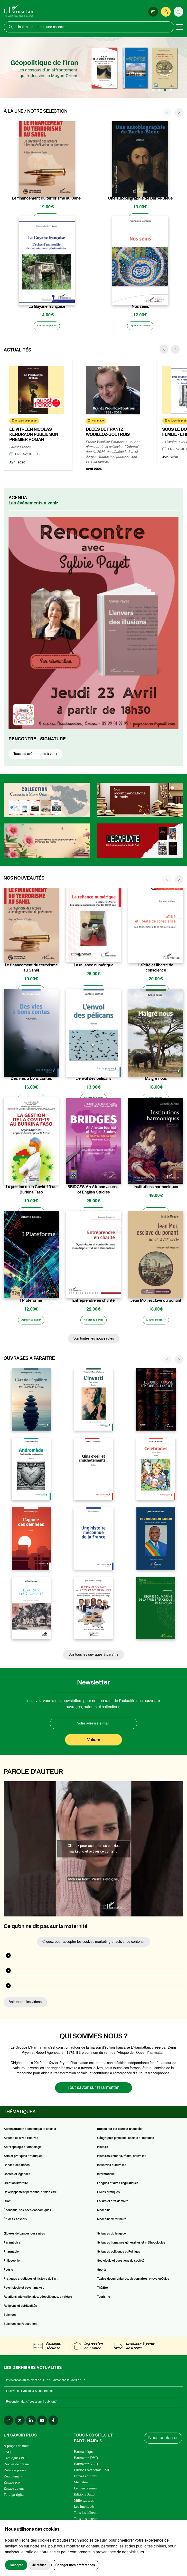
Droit (7, 2210)
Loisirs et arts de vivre (112, 2210)
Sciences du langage (111, 2242)
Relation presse (15, 2479)
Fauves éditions (85, 2485)
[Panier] (178, 12)
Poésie (8, 2278)
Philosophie (12, 2269)
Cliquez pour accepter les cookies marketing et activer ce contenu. (94, 1857)
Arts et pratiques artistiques (23, 2165)
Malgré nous (156, 1082)
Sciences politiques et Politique (118, 2260)
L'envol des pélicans (93, 1082)
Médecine (104, 2219)
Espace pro (12, 2491)
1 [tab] (153, 90)
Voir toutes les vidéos (25, 2011)
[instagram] (8, 2429)
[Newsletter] (153, 12)
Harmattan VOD (86, 2473)
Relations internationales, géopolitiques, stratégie (38, 2306)
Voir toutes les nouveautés (93, 1347)
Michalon (81, 2491)
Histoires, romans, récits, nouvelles (121, 2165)
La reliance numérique (93, 968)
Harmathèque (84, 2461)
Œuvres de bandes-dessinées (24, 2242)
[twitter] (20, 2429)
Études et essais (15, 2228)
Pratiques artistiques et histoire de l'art (30, 2287)
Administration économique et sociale (30, 2138)
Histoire (102, 2156)
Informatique (106, 2183)
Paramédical (12, 2251)
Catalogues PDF (16, 2467)
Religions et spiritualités (20, 2315)
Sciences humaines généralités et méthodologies (131, 2251)
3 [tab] (165, 90)
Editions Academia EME (92, 2479)
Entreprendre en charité (93, 1307)
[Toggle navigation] (179, 27)
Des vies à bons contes (31, 1082)
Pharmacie (11, 2260)
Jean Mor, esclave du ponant (155, 1307)
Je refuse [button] (39, 2565)
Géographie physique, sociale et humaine (125, 2147)
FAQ (7, 2461)
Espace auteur (14, 2497)
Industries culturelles (111, 2174)
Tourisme (103, 2306)
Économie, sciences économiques (27, 2219)
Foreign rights (14, 2504)
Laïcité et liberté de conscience (155, 971)
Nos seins (140, 307)
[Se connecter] (166, 12)
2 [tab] (159, 90)
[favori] (72, 189)
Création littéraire (16, 2192)
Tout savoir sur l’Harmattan (93, 2097)
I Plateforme (31, 1307)
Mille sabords (84, 2509)
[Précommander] (140, 218)
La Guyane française (46, 307)
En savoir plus (25, 457)
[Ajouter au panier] (46, 218)
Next (175, 352)
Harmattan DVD (86, 2467)
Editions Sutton (85, 2503)
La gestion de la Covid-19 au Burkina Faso (31, 1195)
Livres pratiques (108, 2201)
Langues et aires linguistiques (118, 2192)
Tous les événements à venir (35, 757)
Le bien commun (86, 2497)
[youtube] (42, 2429)
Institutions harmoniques (156, 1192)
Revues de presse (16, 2473)
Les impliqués (84, 2515)
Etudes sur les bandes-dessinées (120, 2138)
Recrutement (13, 2485)
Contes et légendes (17, 2183)
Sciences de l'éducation (20, 2333)
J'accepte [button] (16, 2565)
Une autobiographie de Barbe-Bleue (140, 198)
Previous (163, 352)
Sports (101, 2278)
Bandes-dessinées (17, 2174)
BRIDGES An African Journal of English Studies (93, 1195)
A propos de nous (16, 2455)
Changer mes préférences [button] (75, 2565)
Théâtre (102, 2296)
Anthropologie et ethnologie (23, 2156)
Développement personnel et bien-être (30, 2201)
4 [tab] (171, 90)
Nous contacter (164, 2448)
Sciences (10, 2324)
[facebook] (53, 2429)
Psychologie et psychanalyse (24, 2296)
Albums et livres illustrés (21, 2147)
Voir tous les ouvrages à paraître (93, 1663)
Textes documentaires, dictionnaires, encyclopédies (133, 2287)
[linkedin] (31, 2429)
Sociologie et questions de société (120, 2269)
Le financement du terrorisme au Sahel (47, 198)
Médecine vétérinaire (111, 2228)
